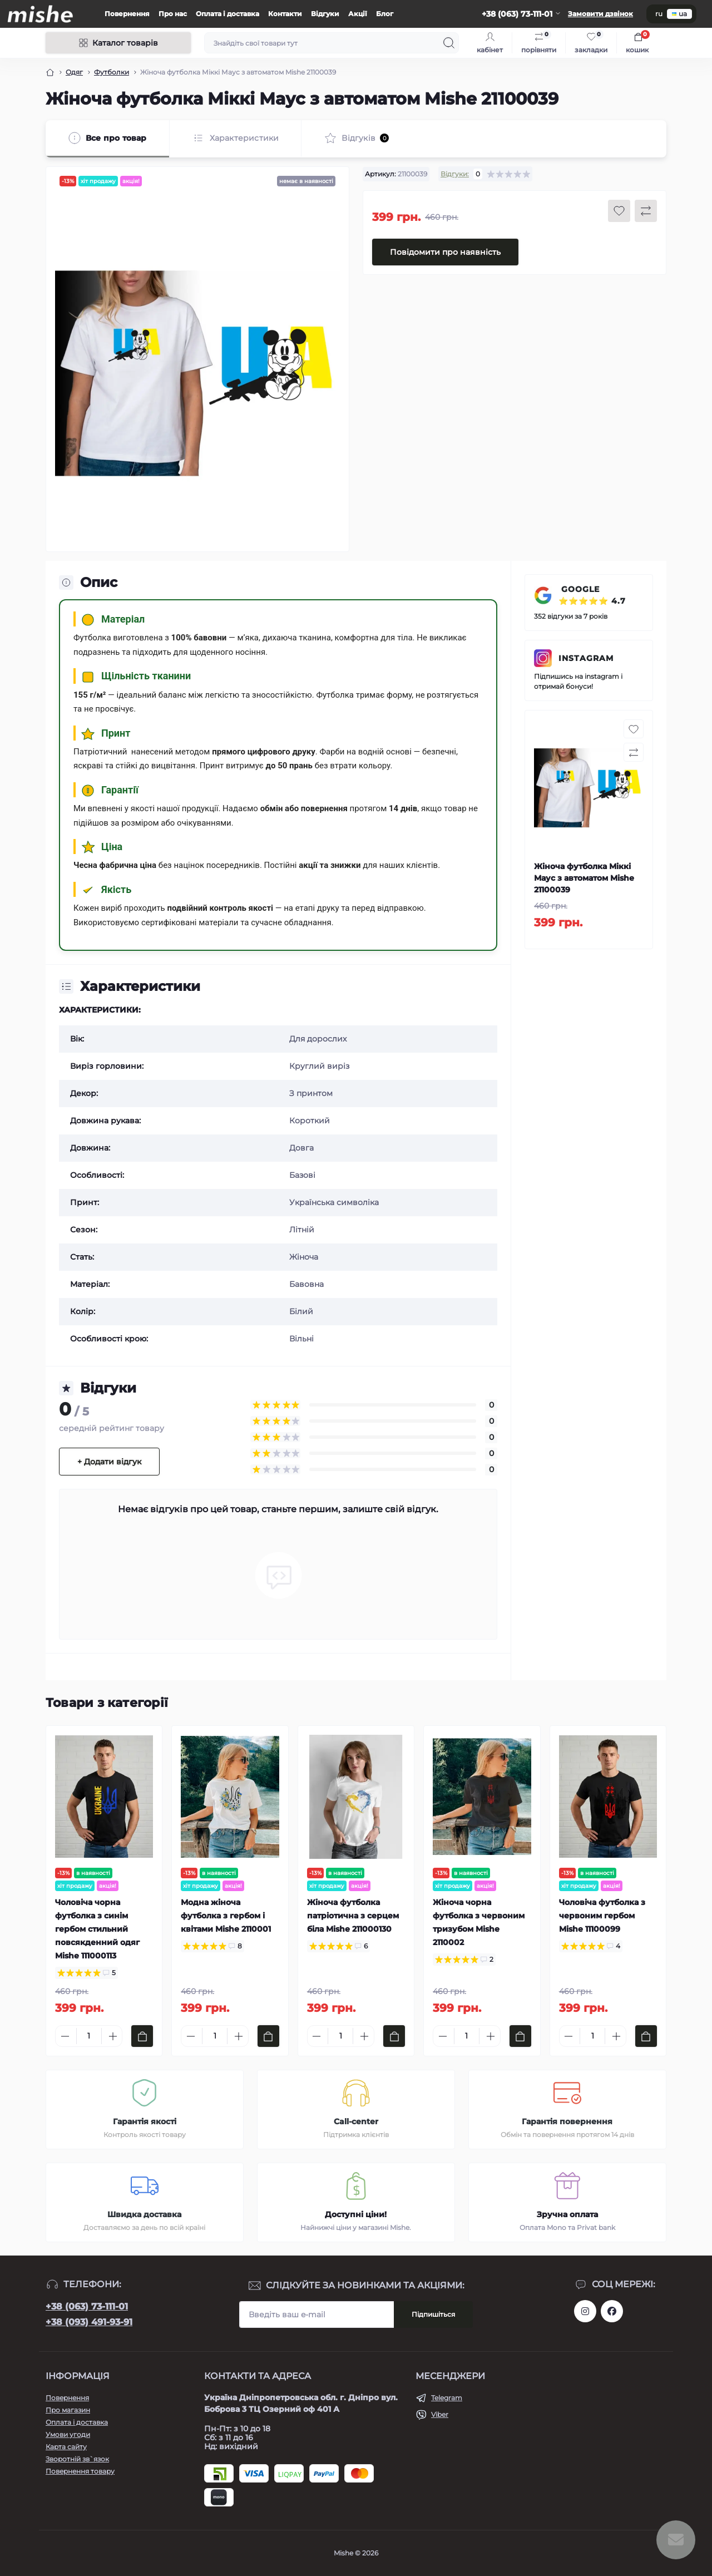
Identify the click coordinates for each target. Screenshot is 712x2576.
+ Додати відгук (109, 1462)
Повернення (127, 13)
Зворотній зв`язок (77, 2459)
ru (658, 13)
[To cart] (142, 2036)
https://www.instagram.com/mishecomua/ (585, 2311)
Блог (384, 13)
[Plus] (113, 2036)
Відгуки (325, 13)
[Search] (449, 42)
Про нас (173, 13)
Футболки (111, 72)
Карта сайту (66, 2446)
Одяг (74, 72)
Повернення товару (80, 2471)
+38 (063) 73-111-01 (87, 2306)
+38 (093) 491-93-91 (89, 2322)
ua (679, 13)
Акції (357, 13)
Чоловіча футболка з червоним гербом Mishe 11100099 (602, 1915)
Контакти (285, 13)
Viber (439, 2414)
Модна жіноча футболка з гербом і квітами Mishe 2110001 (226, 1915)
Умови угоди (68, 2434)
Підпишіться (433, 2314)
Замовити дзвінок (600, 13)
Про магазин (68, 2410)
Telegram (446, 2398)
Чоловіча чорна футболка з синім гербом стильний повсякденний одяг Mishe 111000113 (97, 1929)
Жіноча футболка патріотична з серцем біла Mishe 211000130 (353, 1915)
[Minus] (65, 2036)
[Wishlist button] (619, 211)
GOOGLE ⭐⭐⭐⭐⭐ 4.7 (592, 595)
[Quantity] (89, 2036)
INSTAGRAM (586, 658)
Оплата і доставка (227, 13)
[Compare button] (646, 211)
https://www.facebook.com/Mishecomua (611, 2311)
